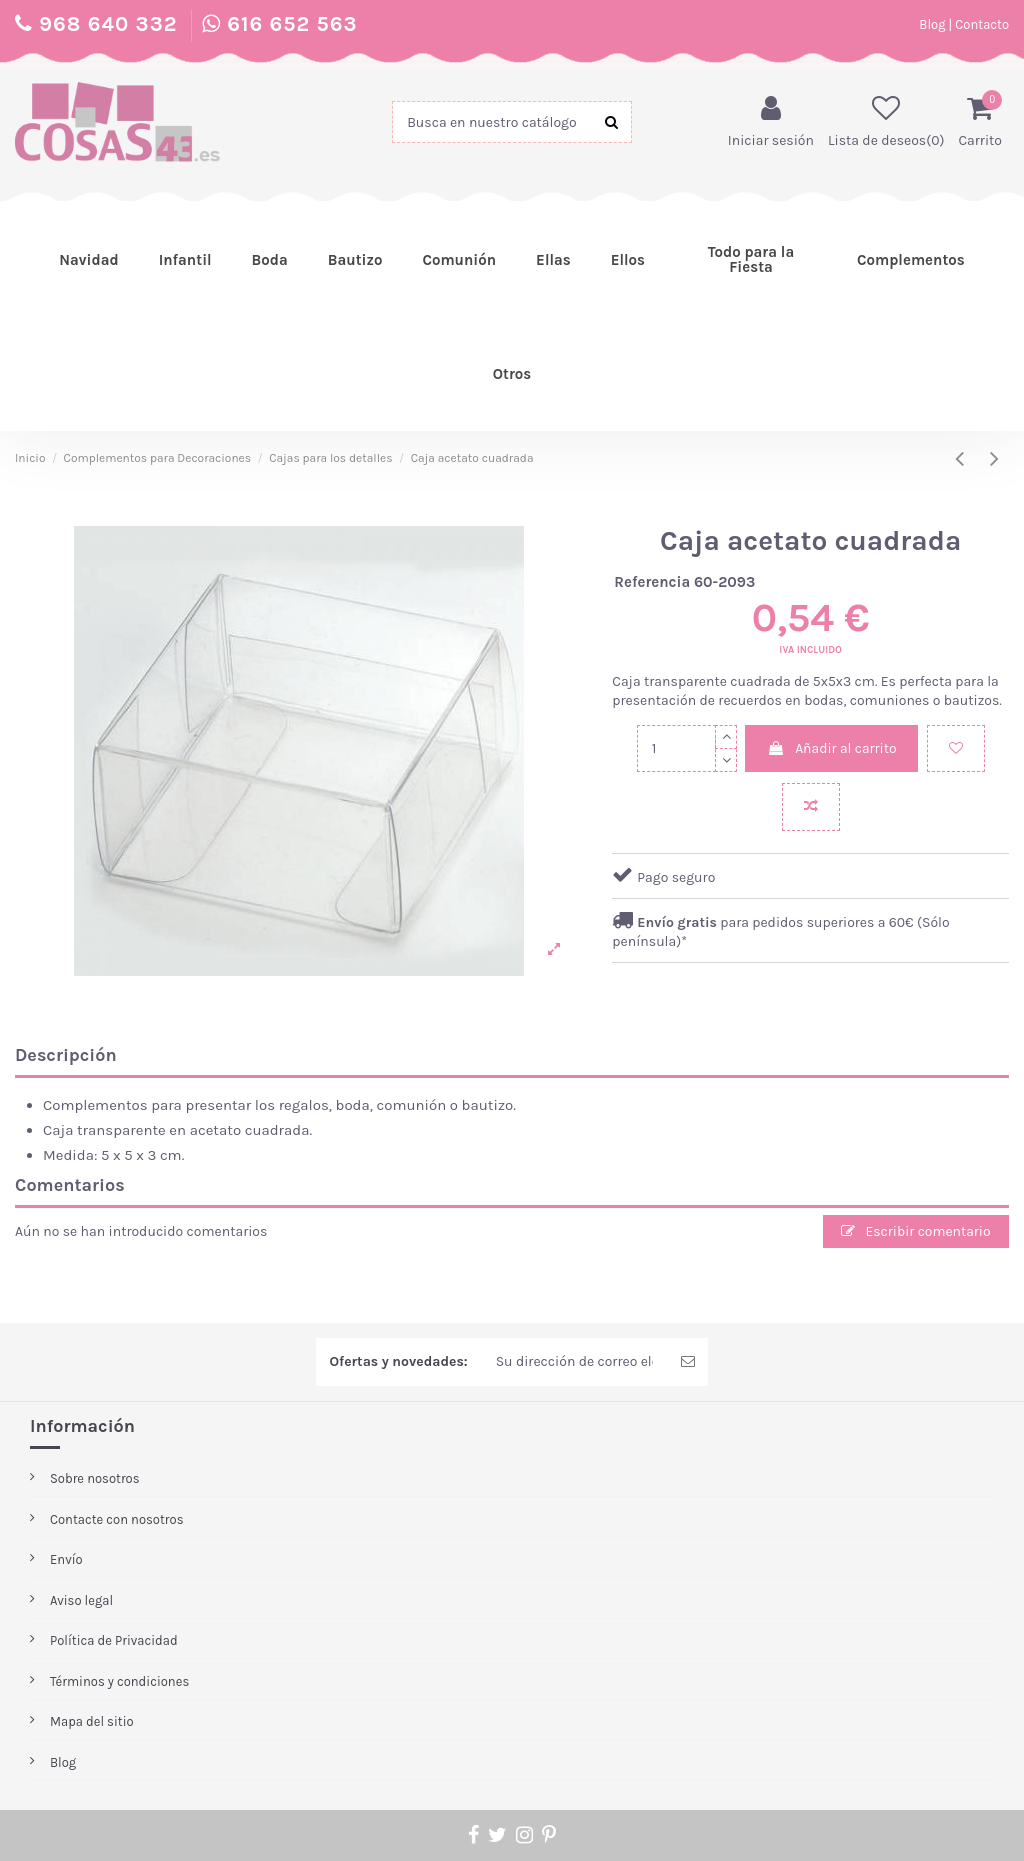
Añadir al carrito (831, 748)
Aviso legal (81, 1600)
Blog (932, 24)
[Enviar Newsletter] (688, 1363)
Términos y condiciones (119, 1681)
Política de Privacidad (114, 1641)
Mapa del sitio (92, 1722)
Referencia (652, 582)
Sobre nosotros (95, 1478)
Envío (66, 1559)
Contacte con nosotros (116, 1519)
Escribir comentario (915, 1231)
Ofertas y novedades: (398, 1362)
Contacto (982, 24)
